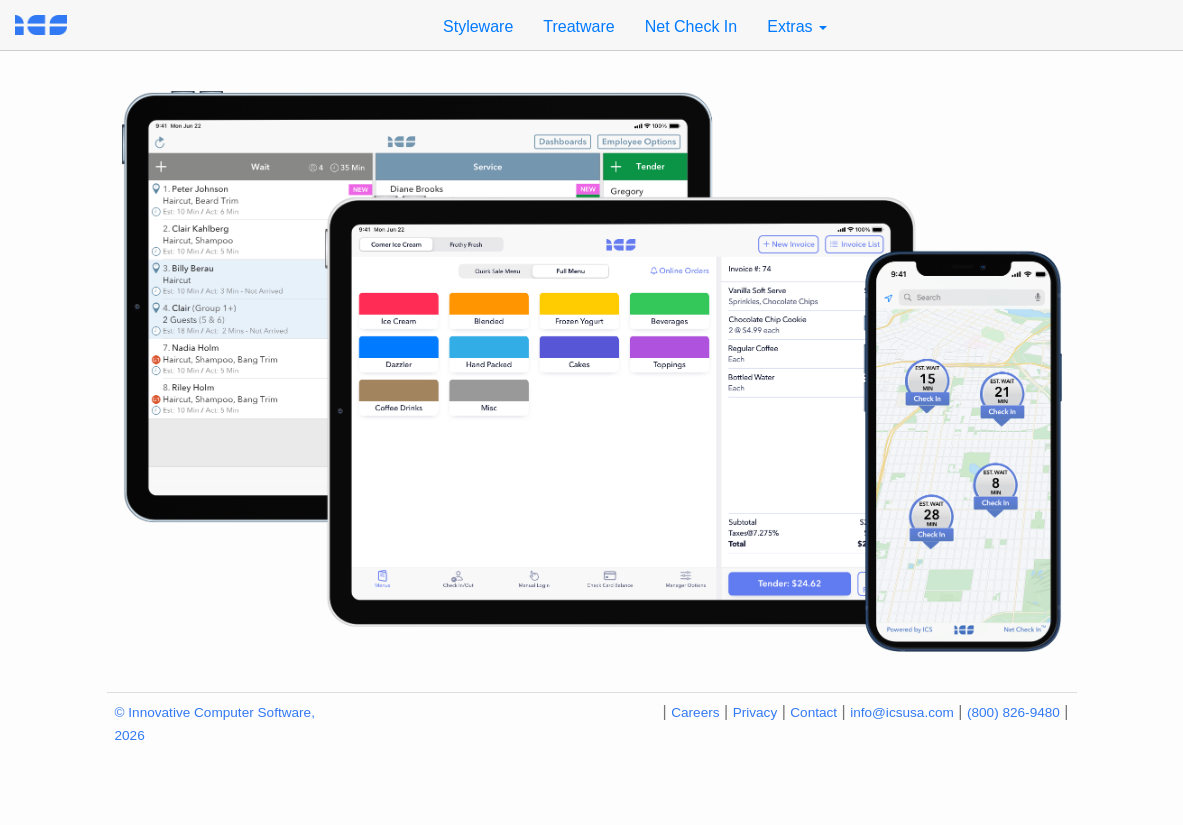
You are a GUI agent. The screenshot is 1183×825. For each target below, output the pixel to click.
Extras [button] (797, 26)
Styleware (478, 26)
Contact (813, 712)
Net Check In (691, 26)
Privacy (755, 712)
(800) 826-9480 (1013, 712)
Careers (695, 712)
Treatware (578, 26)
